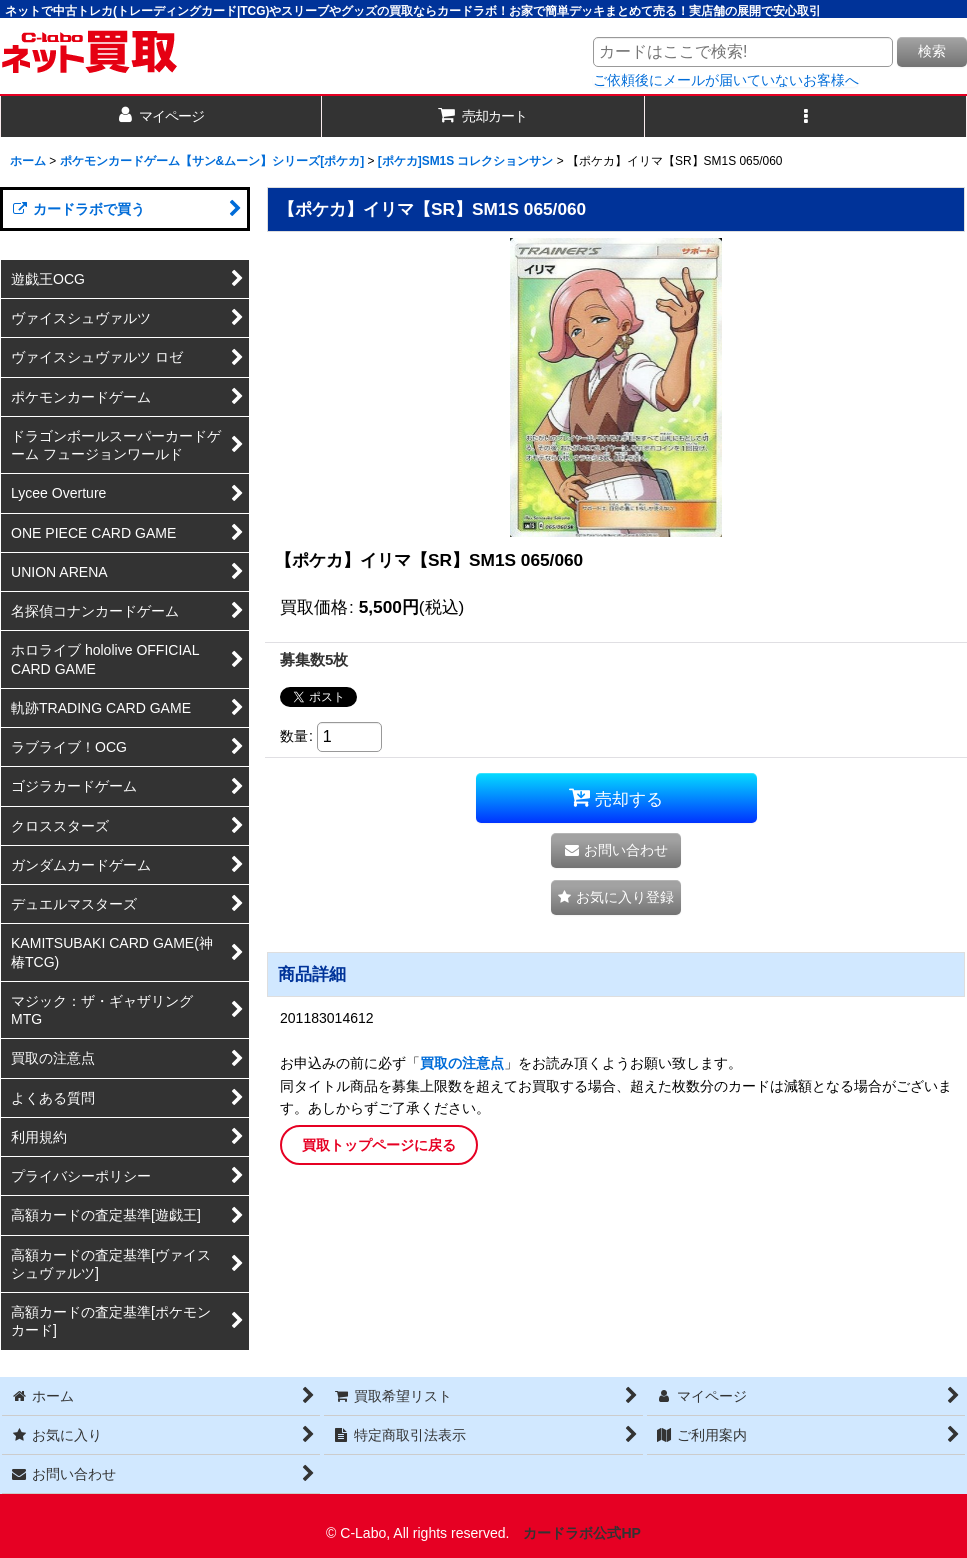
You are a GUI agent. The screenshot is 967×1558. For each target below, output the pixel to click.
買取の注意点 (462, 1063)
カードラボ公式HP (582, 1533)
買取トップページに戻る (379, 1145)
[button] (806, 116)
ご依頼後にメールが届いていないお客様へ (726, 80)
